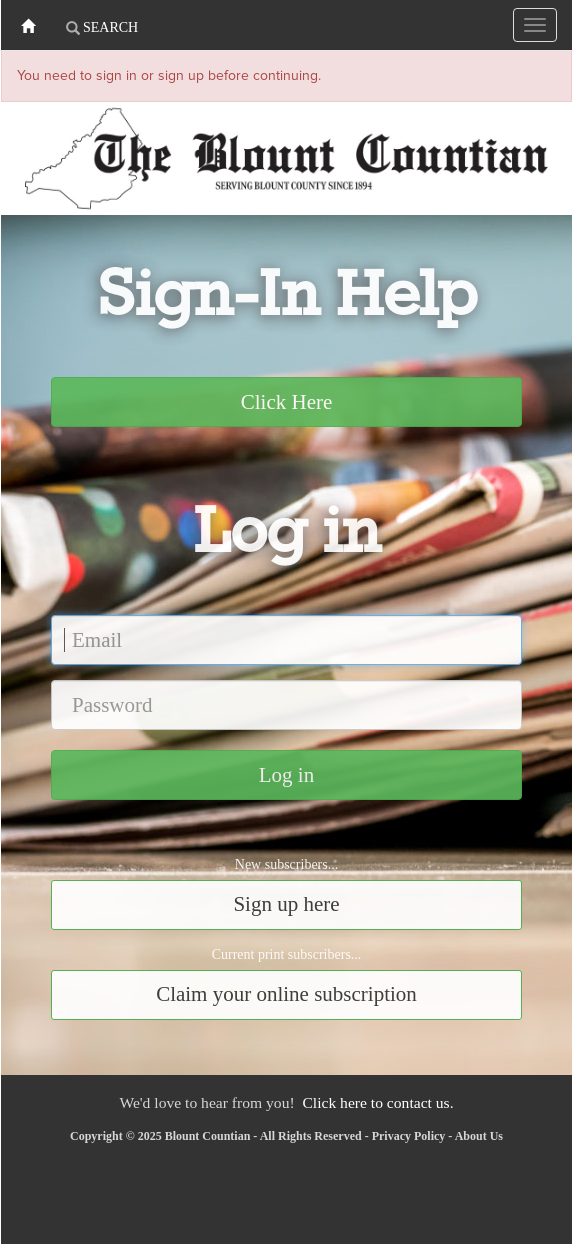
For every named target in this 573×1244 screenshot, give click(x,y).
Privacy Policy (409, 1136)
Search (102, 27)
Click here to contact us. (377, 1102)
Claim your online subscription (286, 994)
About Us (479, 1136)
